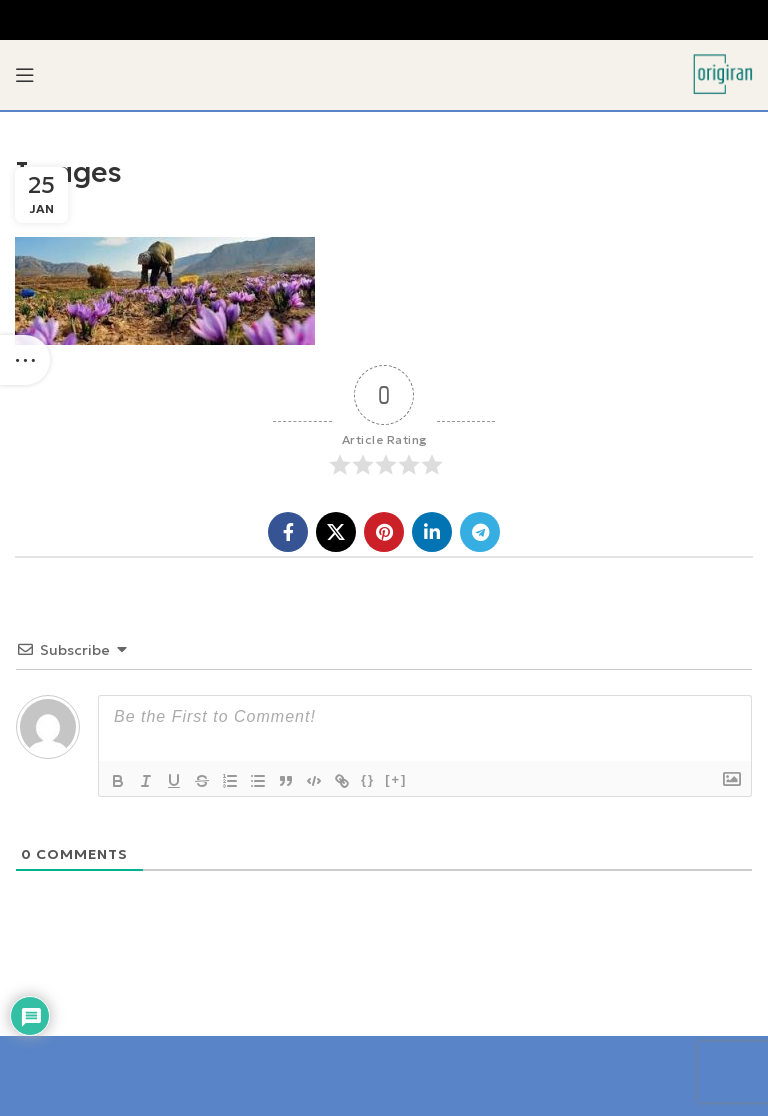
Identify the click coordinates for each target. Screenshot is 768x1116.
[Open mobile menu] (25, 75)
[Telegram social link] (480, 532)
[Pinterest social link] (384, 532)
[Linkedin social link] (432, 532)
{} (368, 779)
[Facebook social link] (288, 532)
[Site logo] (723, 73)
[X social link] (336, 532)
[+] (396, 779)
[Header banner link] (384, 20)
